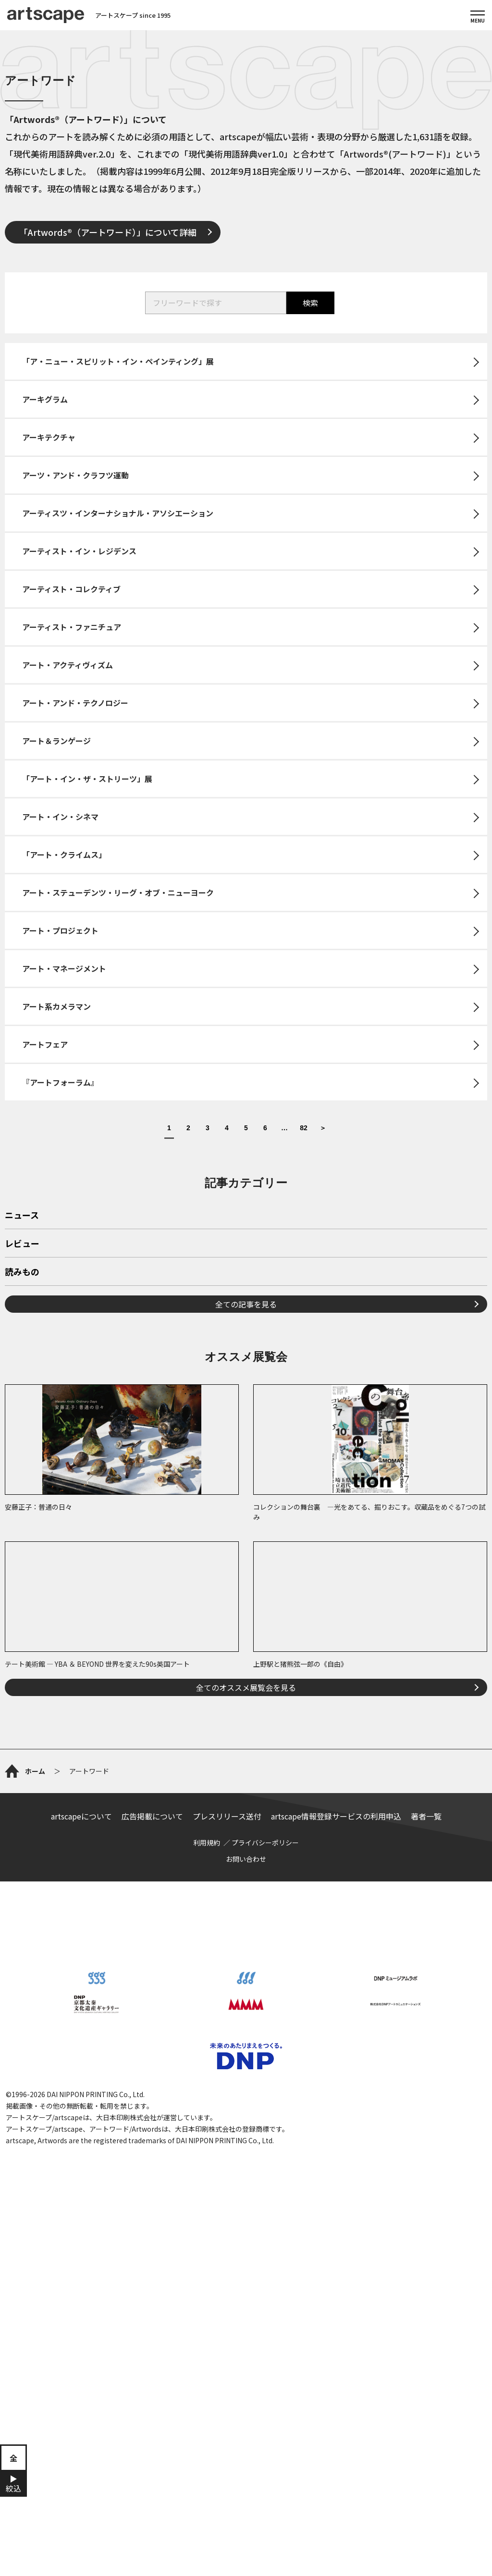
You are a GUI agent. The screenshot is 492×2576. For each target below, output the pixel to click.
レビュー (22, 1244)
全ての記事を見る (246, 1304)
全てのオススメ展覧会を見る (246, 1687)
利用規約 (206, 1842)
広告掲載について (152, 1816)
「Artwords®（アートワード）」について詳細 (108, 232)
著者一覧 (426, 1816)
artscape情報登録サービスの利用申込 (336, 1816)
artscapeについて (81, 1816)
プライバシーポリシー (265, 1842)
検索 (310, 302)
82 (304, 1128)
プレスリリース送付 (227, 1816)
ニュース (22, 1215)
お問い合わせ (246, 1859)
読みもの (22, 1272)
